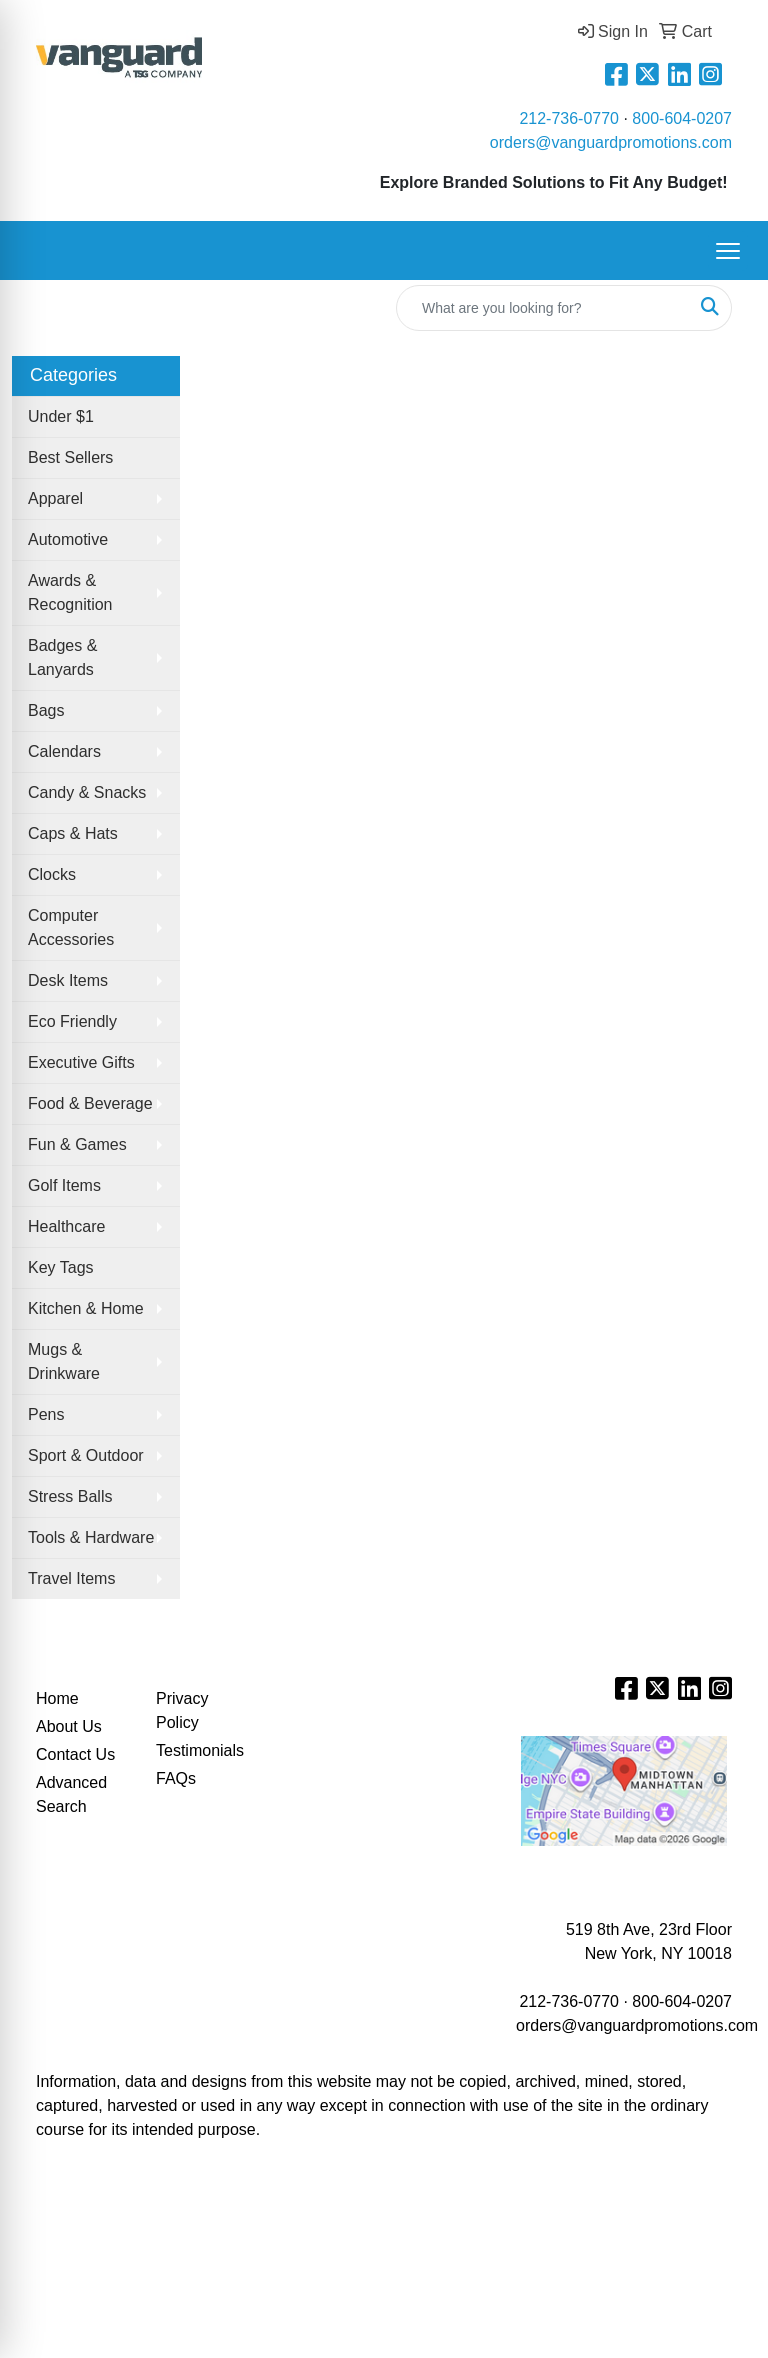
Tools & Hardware (91, 1537)
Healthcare (66, 1226)
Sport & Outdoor (86, 1455)
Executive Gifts (81, 1062)
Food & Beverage (90, 1103)
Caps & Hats (73, 833)
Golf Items (64, 1185)
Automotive (68, 539)
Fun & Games (77, 1144)
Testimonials (200, 1750)
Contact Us (75, 1754)
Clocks (52, 874)
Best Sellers (70, 457)
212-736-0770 (569, 118)
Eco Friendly (72, 1021)
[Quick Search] (543, 308)
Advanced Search (71, 1794)
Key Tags (61, 1267)
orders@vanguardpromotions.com (611, 142)
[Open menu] (728, 251)
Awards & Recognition (70, 592)
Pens (46, 1414)
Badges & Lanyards (62, 657)
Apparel (55, 498)
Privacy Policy (182, 1710)
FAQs (176, 1778)
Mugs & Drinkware (64, 1361)
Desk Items (68, 980)
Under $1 (61, 416)
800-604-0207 (682, 118)
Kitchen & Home (86, 1308)
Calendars (64, 751)
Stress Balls (70, 1496)
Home (57, 1698)
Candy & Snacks (87, 792)
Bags (46, 710)
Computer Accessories (71, 927)
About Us (69, 1726)
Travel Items (71, 1578)
